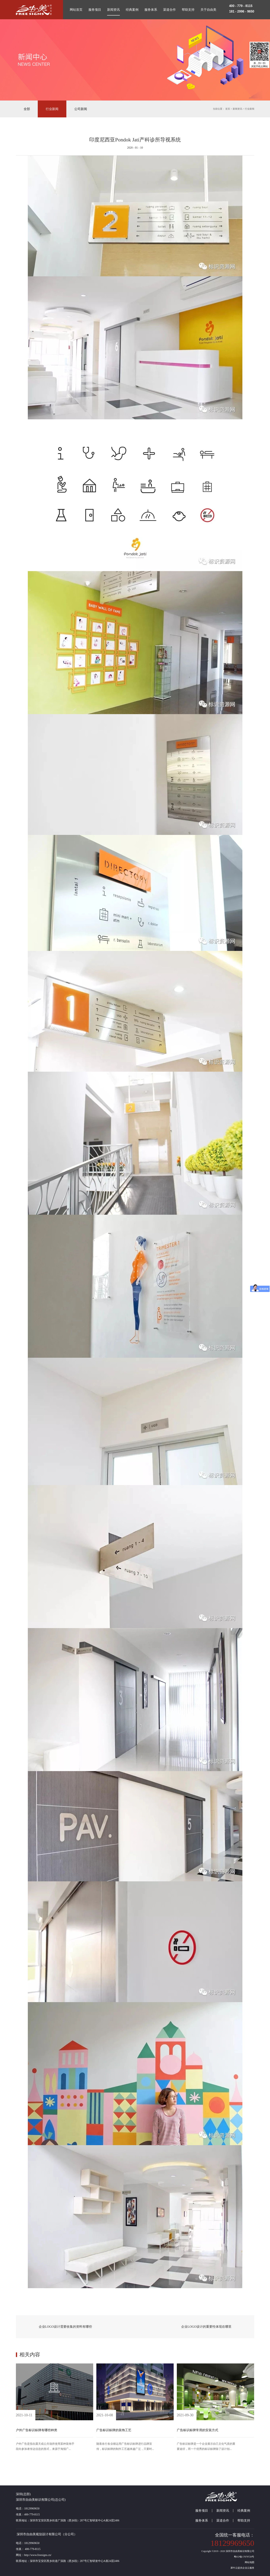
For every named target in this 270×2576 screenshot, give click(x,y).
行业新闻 (249, 108)
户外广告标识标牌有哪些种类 (36, 2430)
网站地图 (249, 2562)
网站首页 (76, 9)
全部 (27, 109)
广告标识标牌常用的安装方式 (197, 2430)
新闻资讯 (237, 108)
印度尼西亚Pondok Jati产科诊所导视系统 (135, 140)
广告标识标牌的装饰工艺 (113, 2430)
